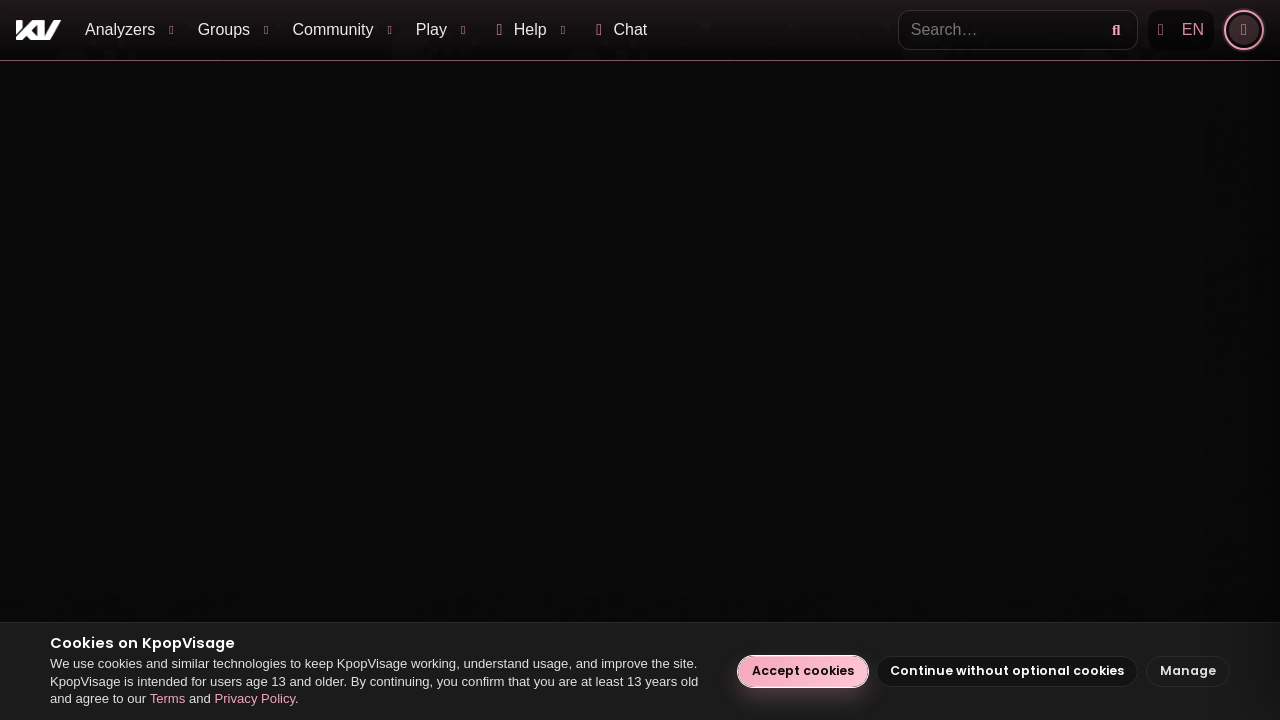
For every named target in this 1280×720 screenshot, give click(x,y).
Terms (168, 698)
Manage (1188, 670)
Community (333, 29)
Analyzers (120, 29)
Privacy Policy (254, 698)
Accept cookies (803, 670)
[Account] (1244, 30)
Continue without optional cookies (1007, 670)
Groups (224, 29)
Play (431, 29)
